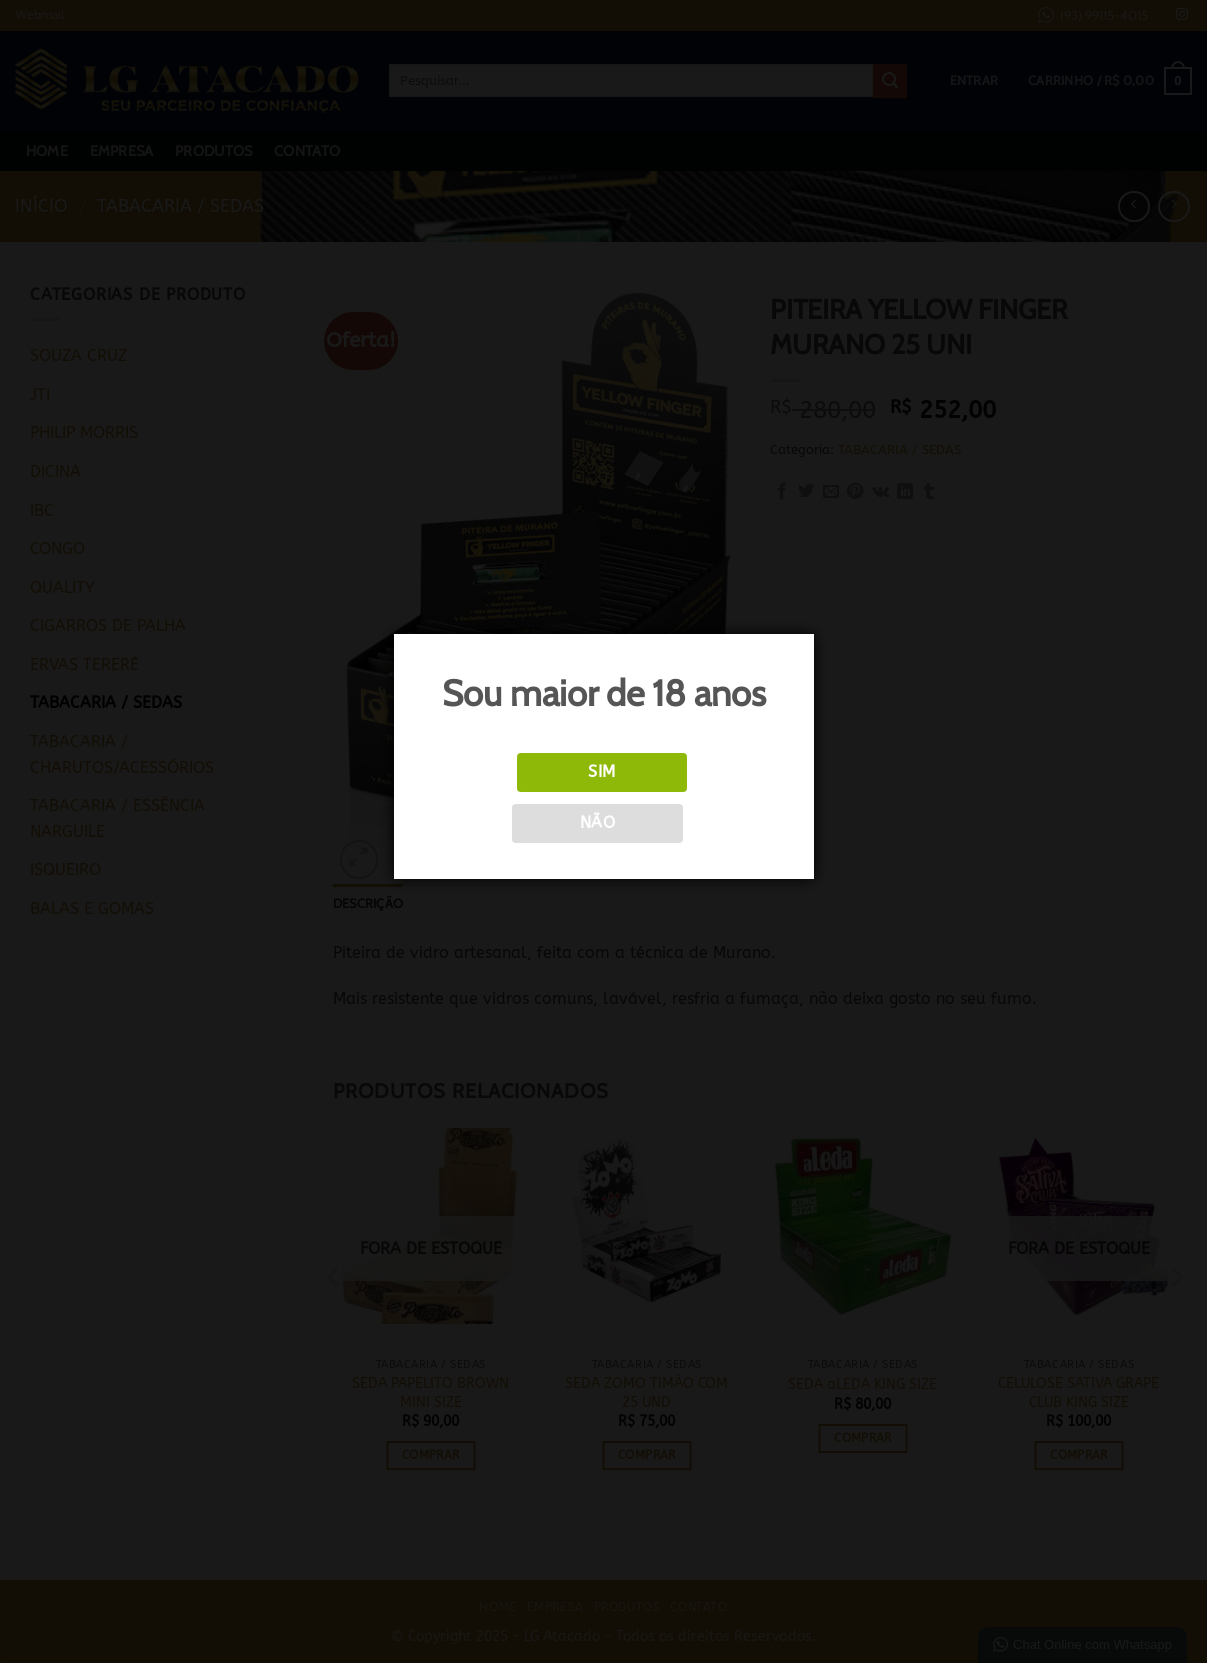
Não (597, 823)
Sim (601, 772)
